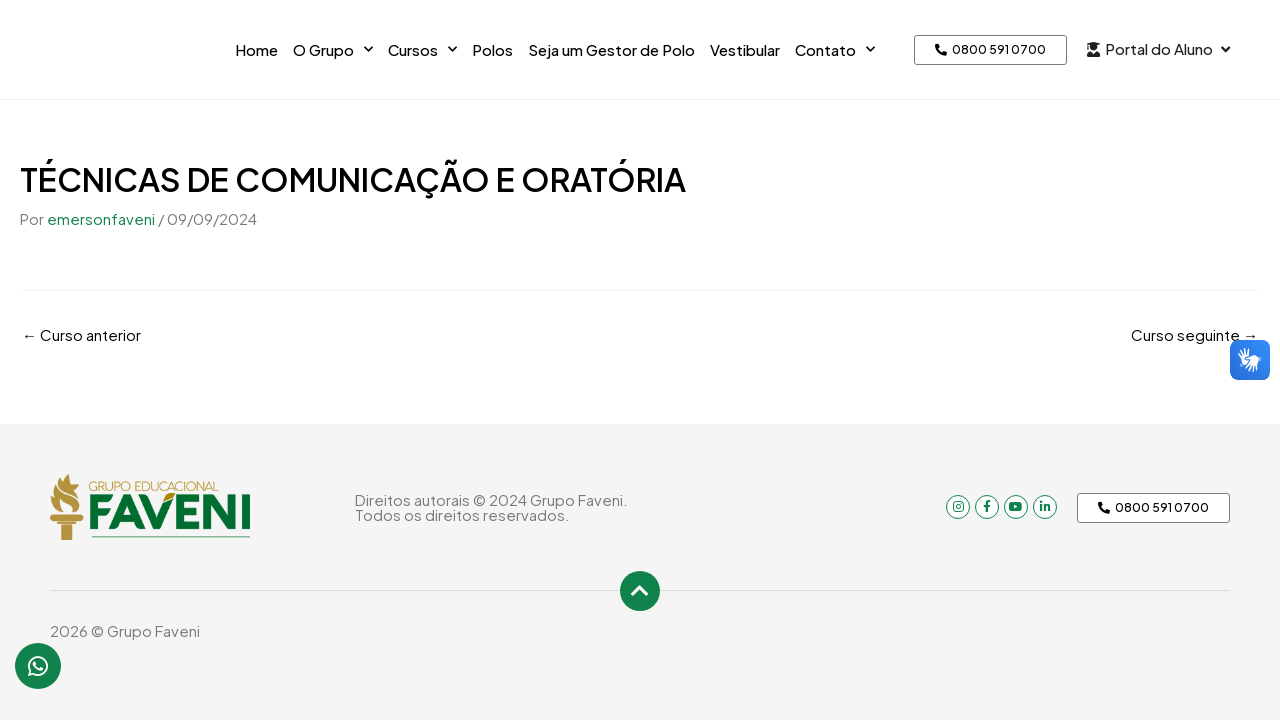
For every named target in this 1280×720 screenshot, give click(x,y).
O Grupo (333, 49)
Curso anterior (81, 334)
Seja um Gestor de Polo (611, 49)
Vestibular (745, 49)
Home (256, 49)
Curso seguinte (1194, 334)
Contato (835, 49)
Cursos (422, 49)
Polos (492, 49)
